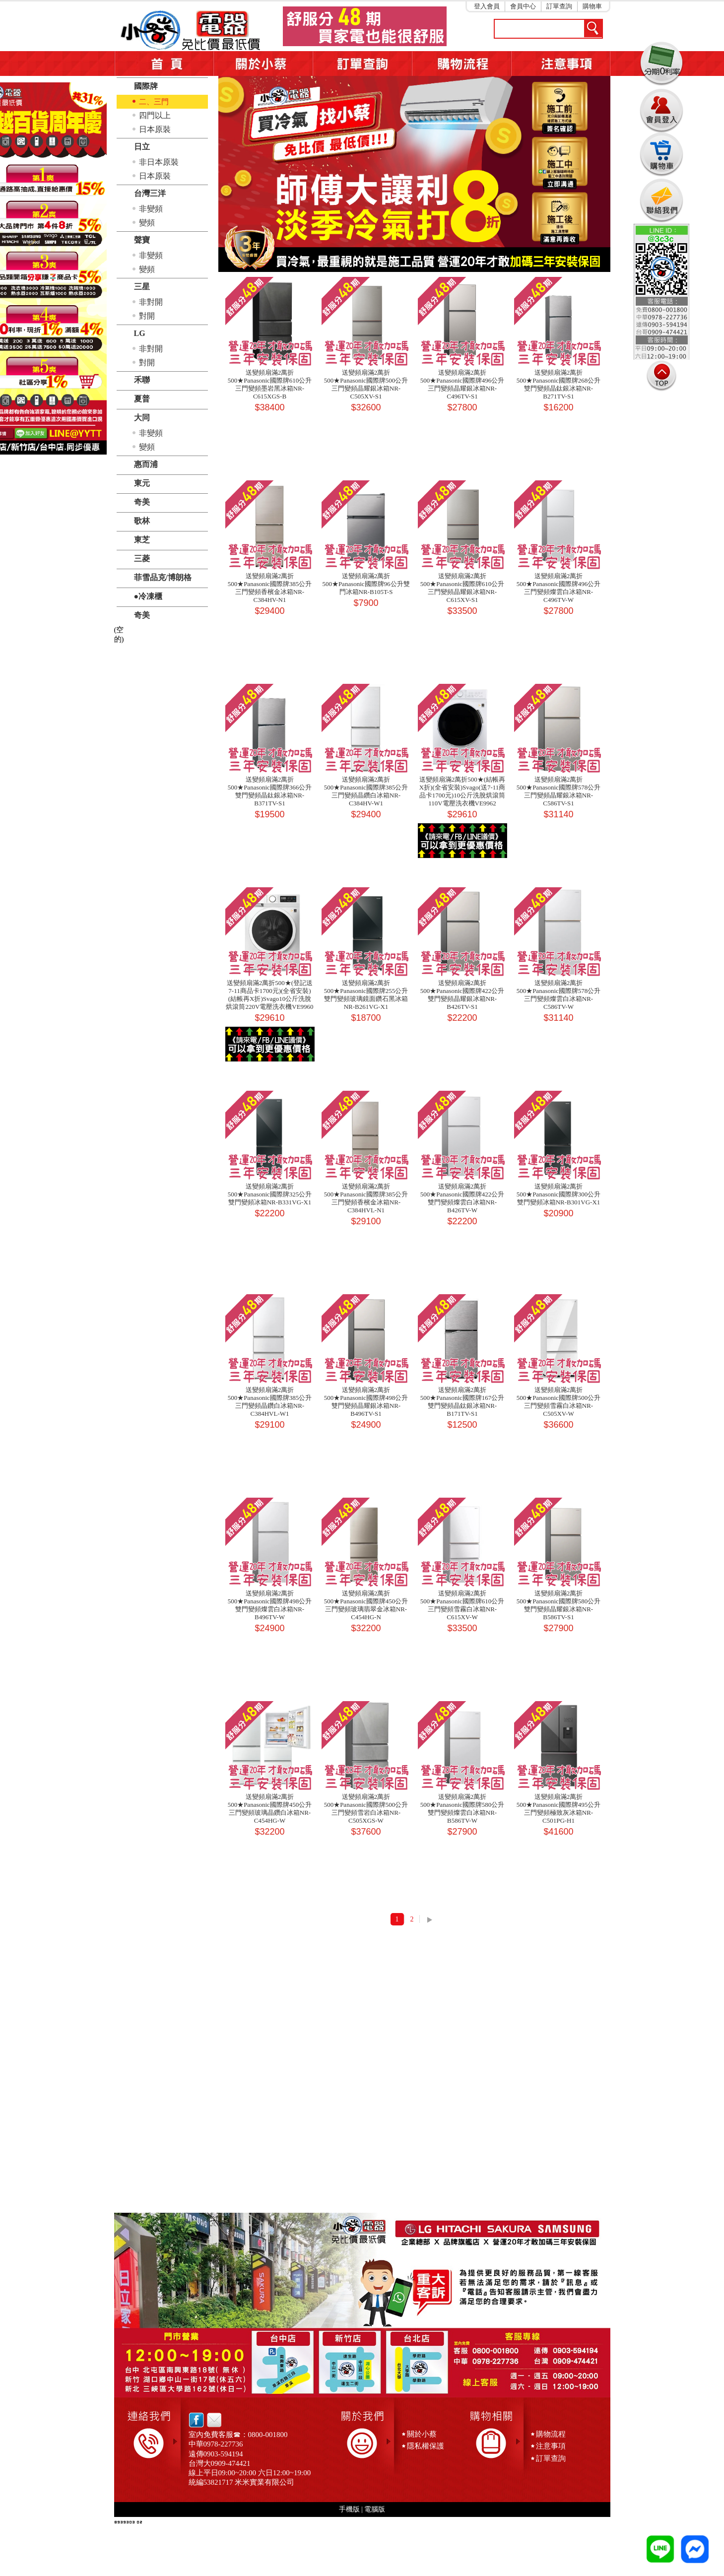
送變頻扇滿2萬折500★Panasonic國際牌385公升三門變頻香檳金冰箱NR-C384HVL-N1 (366, 1198)
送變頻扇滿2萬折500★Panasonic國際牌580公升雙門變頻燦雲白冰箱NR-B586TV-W (462, 1808)
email (211, 2420)
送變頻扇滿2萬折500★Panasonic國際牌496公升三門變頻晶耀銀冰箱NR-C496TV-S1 (462, 384)
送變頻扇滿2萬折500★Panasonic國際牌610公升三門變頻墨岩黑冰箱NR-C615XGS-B (270, 384)
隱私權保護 (425, 2446)
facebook (196, 2420)
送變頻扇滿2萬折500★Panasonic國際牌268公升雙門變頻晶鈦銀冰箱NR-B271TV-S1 (559, 384)
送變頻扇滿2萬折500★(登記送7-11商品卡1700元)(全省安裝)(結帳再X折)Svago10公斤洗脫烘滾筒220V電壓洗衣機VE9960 (269, 994)
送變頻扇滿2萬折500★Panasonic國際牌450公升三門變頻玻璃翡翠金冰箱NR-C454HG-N (366, 1605)
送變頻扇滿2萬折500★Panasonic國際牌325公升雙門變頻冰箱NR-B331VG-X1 (270, 1194)
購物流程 (551, 2434)
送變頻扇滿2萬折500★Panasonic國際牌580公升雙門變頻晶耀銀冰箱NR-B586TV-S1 (559, 1605)
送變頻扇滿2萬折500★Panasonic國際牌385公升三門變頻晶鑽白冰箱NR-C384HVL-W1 (270, 1401)
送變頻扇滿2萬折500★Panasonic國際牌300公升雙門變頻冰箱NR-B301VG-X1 (559, 1194)
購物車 (592, 6)
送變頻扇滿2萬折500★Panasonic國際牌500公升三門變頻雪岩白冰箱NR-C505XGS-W (366, 1808)
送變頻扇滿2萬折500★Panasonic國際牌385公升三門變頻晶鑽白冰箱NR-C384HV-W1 (366, 791)
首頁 (163, 63)
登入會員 (487, 6)
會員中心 (523, 6)
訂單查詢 (559, 6)
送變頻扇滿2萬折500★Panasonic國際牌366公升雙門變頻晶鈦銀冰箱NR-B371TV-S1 (270, 791)
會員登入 (661, 109)
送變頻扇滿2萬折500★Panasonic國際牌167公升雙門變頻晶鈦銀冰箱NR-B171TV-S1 (462, 1401)
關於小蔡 (263, 63)
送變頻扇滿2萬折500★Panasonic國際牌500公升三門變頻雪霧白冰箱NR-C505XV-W (559, 1401)
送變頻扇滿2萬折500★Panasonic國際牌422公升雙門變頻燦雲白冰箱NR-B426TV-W (462, 1198)
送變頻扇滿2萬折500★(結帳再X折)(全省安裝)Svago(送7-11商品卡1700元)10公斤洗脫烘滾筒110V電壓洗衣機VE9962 (462, 791)
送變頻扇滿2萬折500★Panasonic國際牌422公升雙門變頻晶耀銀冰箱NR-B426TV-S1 (462, 994)
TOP (661, 376)
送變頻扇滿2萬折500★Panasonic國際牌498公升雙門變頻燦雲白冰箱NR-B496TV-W (270, 1605)
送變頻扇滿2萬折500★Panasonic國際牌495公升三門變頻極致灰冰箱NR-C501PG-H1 (559, 1808)
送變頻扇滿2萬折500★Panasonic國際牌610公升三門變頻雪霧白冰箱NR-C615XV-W (462, 1605)
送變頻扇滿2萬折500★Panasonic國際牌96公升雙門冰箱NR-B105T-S (365, 583)
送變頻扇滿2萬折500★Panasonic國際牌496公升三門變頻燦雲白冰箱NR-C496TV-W (559, 587)
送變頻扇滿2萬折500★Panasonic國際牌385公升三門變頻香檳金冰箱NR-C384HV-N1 (270, 587)
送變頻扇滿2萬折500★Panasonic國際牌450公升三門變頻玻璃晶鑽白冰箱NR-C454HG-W (270, 1808)
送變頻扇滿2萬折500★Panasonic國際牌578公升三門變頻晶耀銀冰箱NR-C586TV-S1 (559, 791)
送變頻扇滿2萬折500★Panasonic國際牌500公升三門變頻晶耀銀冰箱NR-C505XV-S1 (366, 384)
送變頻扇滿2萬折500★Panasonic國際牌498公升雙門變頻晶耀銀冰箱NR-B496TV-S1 (366, 1401)
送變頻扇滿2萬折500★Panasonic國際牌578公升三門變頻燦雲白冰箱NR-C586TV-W (559, 994)
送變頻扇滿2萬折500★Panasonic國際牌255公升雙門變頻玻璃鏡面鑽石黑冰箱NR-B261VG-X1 (366, 994)
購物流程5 (461, 63)
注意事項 (560, 63)
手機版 (349, 2509)
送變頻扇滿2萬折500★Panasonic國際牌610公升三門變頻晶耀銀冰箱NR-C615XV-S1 (462, 587)
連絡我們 (661, 200)
